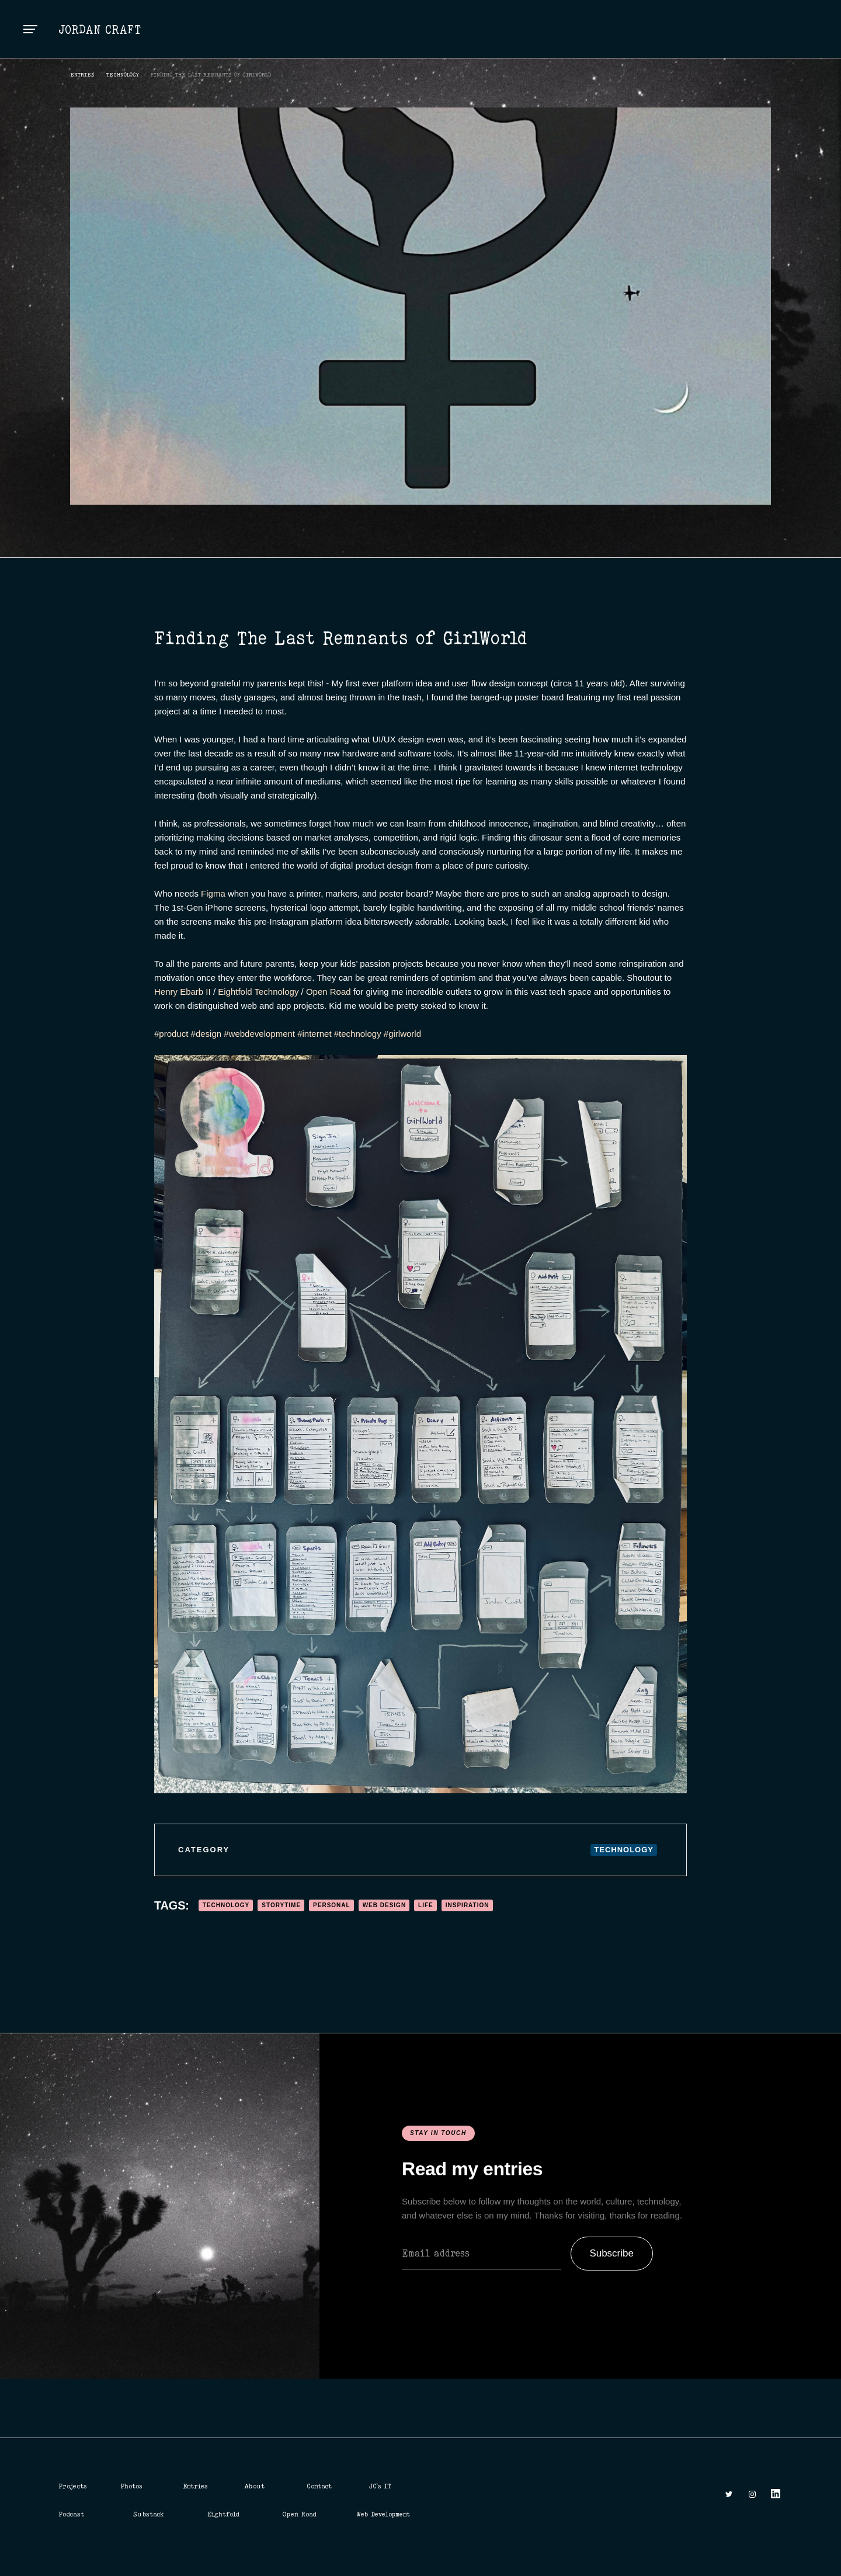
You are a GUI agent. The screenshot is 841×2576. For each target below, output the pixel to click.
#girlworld (401, 1034)
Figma (213, 893)
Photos (131, 2486)
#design (204, 1034)
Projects (72, 2486)
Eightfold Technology (258, 992)
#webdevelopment (258, 1034)
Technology (122, 74)
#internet (313, 1034)
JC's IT (380, 2486)
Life (425, 1905)
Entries (195, 2486)
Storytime (281, 1905)
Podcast (71, 2514)
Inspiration (467, 1905)
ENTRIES (82, 74)
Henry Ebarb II (182, 992)
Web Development (383, 2514)
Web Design (384, 1905)
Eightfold (223, 2514)
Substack (148, 2514)
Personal (331, 1905)
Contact (319, 2486)
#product (171, 1034)
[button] (30, 29)
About (255, 2486)
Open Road (328, 992)
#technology (356, 1034)
